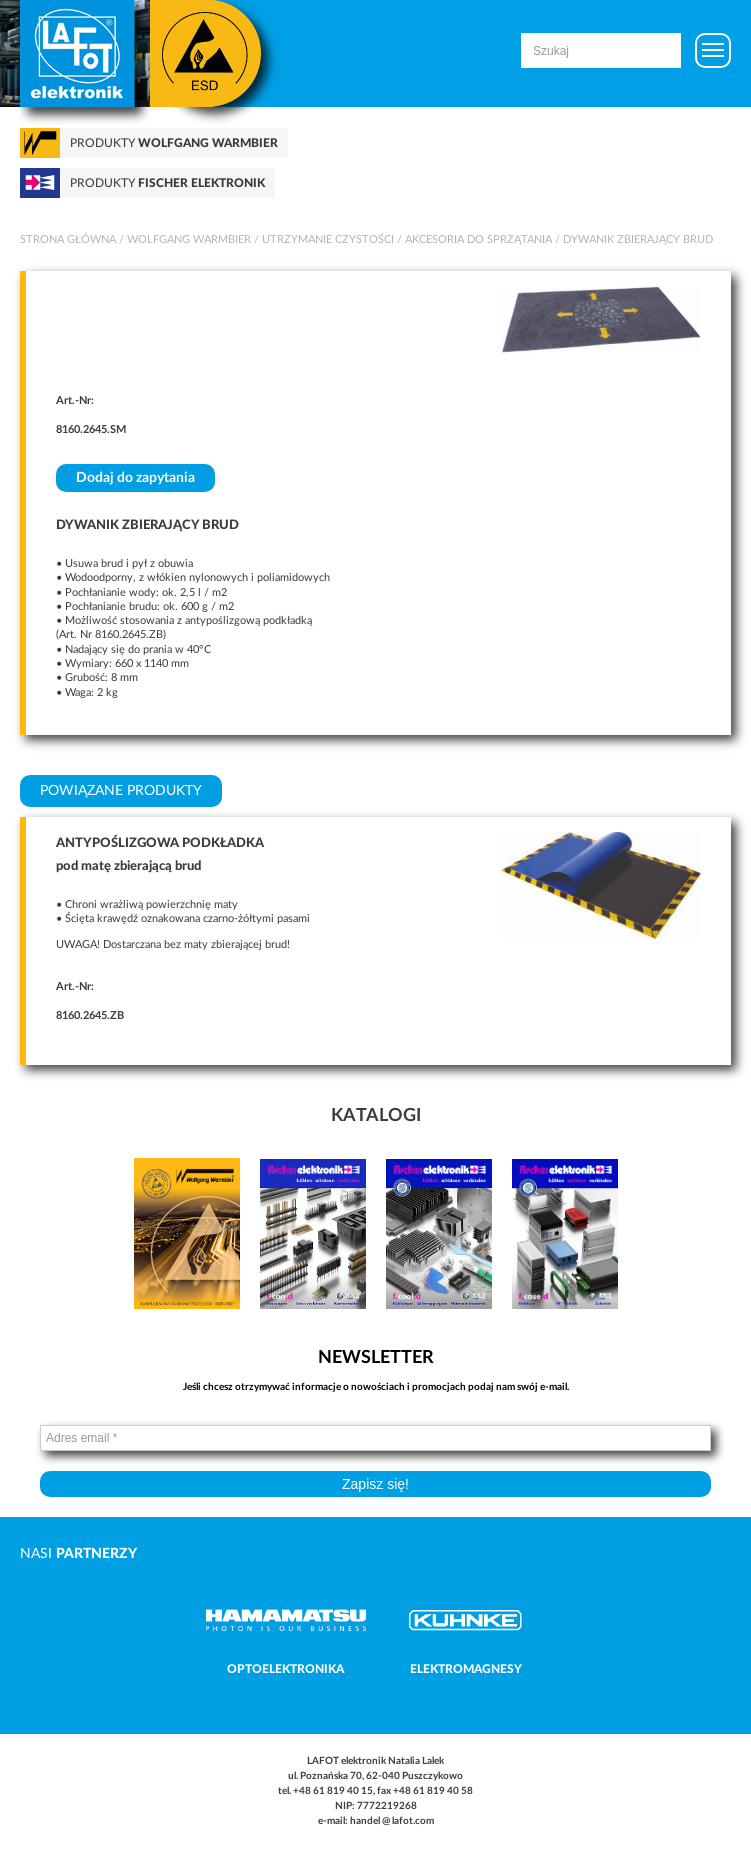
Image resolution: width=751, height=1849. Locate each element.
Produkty (174, 143)
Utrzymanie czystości (328, 239)
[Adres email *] (375, 1438)
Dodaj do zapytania (135, 478)
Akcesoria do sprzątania (478, 239)
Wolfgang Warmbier (189, 239)
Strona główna (68, 239)
